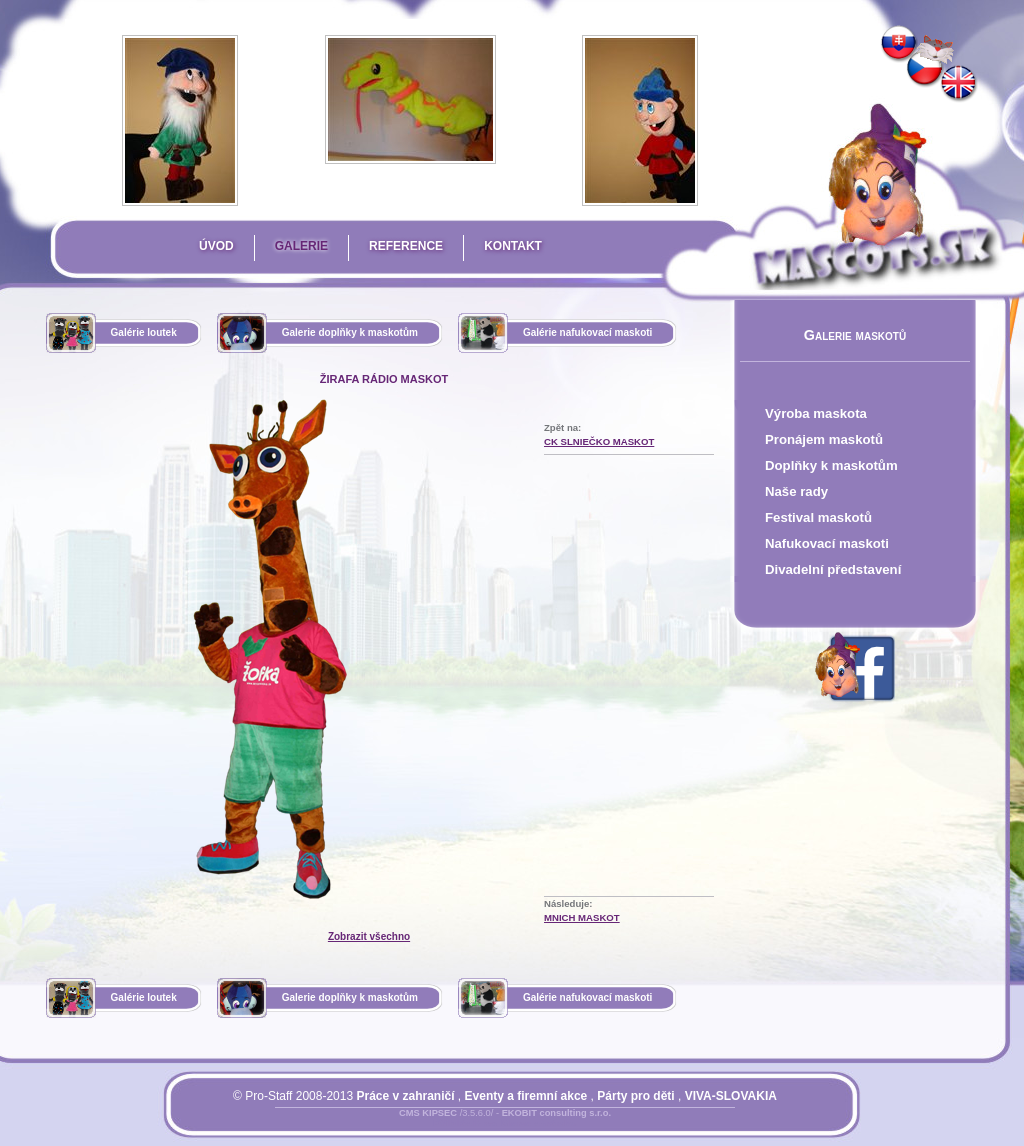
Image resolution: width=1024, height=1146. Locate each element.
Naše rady (796, 491)
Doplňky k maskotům (831, 465)
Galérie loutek (144, 332)
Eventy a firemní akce (526, 1096)
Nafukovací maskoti (827, 543)
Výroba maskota (816, 413)
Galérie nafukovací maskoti (588, 332)
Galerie (301, 246)
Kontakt (513, 246)
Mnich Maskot (582, 917)
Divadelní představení (833, 569)
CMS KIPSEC (428, 1113)
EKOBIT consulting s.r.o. (556, 1113)
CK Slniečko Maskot (599, 441)
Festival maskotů (818, 517)
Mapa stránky (538, 1125)
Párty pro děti (635, 1096)
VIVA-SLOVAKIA (731, 1096)
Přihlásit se (465, 1125)
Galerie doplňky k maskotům (350, 332)
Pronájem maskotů (824, 439)
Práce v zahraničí (405, 1096)
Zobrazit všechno (369, 936)
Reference (406, 246)
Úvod (216, 246)
